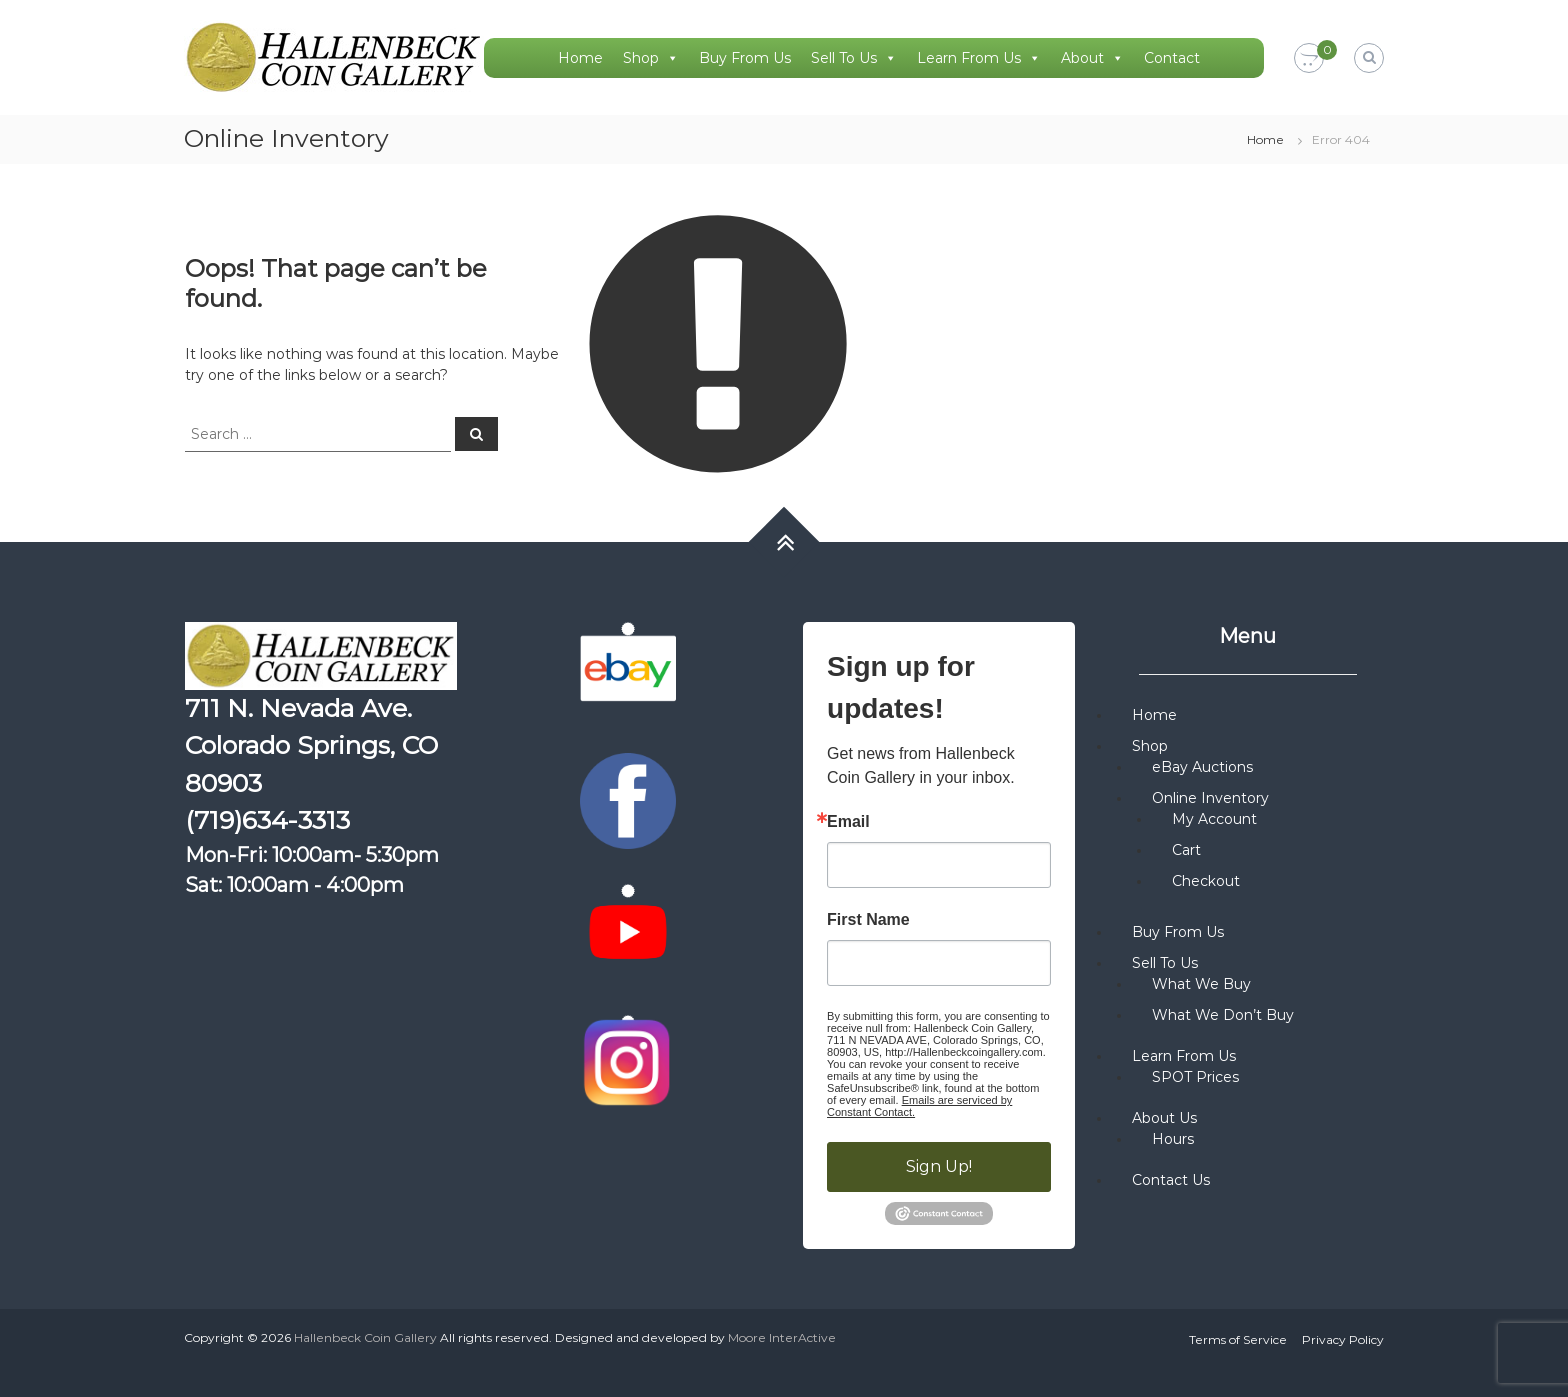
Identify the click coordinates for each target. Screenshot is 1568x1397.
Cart (1186, 850)
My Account (1214, 819)
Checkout (1206, 881)
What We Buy (1201, 984)
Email (848, 822)
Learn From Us (979, 58)
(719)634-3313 (267, 820)
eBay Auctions (1202, 767)
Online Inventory (1210, 798)
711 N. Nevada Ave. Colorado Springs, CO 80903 (311, 745)
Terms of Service (1238, 1339)
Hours (1173, 1139)
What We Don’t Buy (1223, 1015)
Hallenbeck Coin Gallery (365, 1337)
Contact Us (1171, 1180)
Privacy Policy (1343, 1339)
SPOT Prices (1195, 1077)
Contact (1172, 58)
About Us (1164, 1118)
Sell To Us (854, 58)
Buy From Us (745, 58)
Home (580, 58)
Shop (651, 58)
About (1092, 58)
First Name (868, 920)
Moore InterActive (782, 1337)
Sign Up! (939, 1166)
